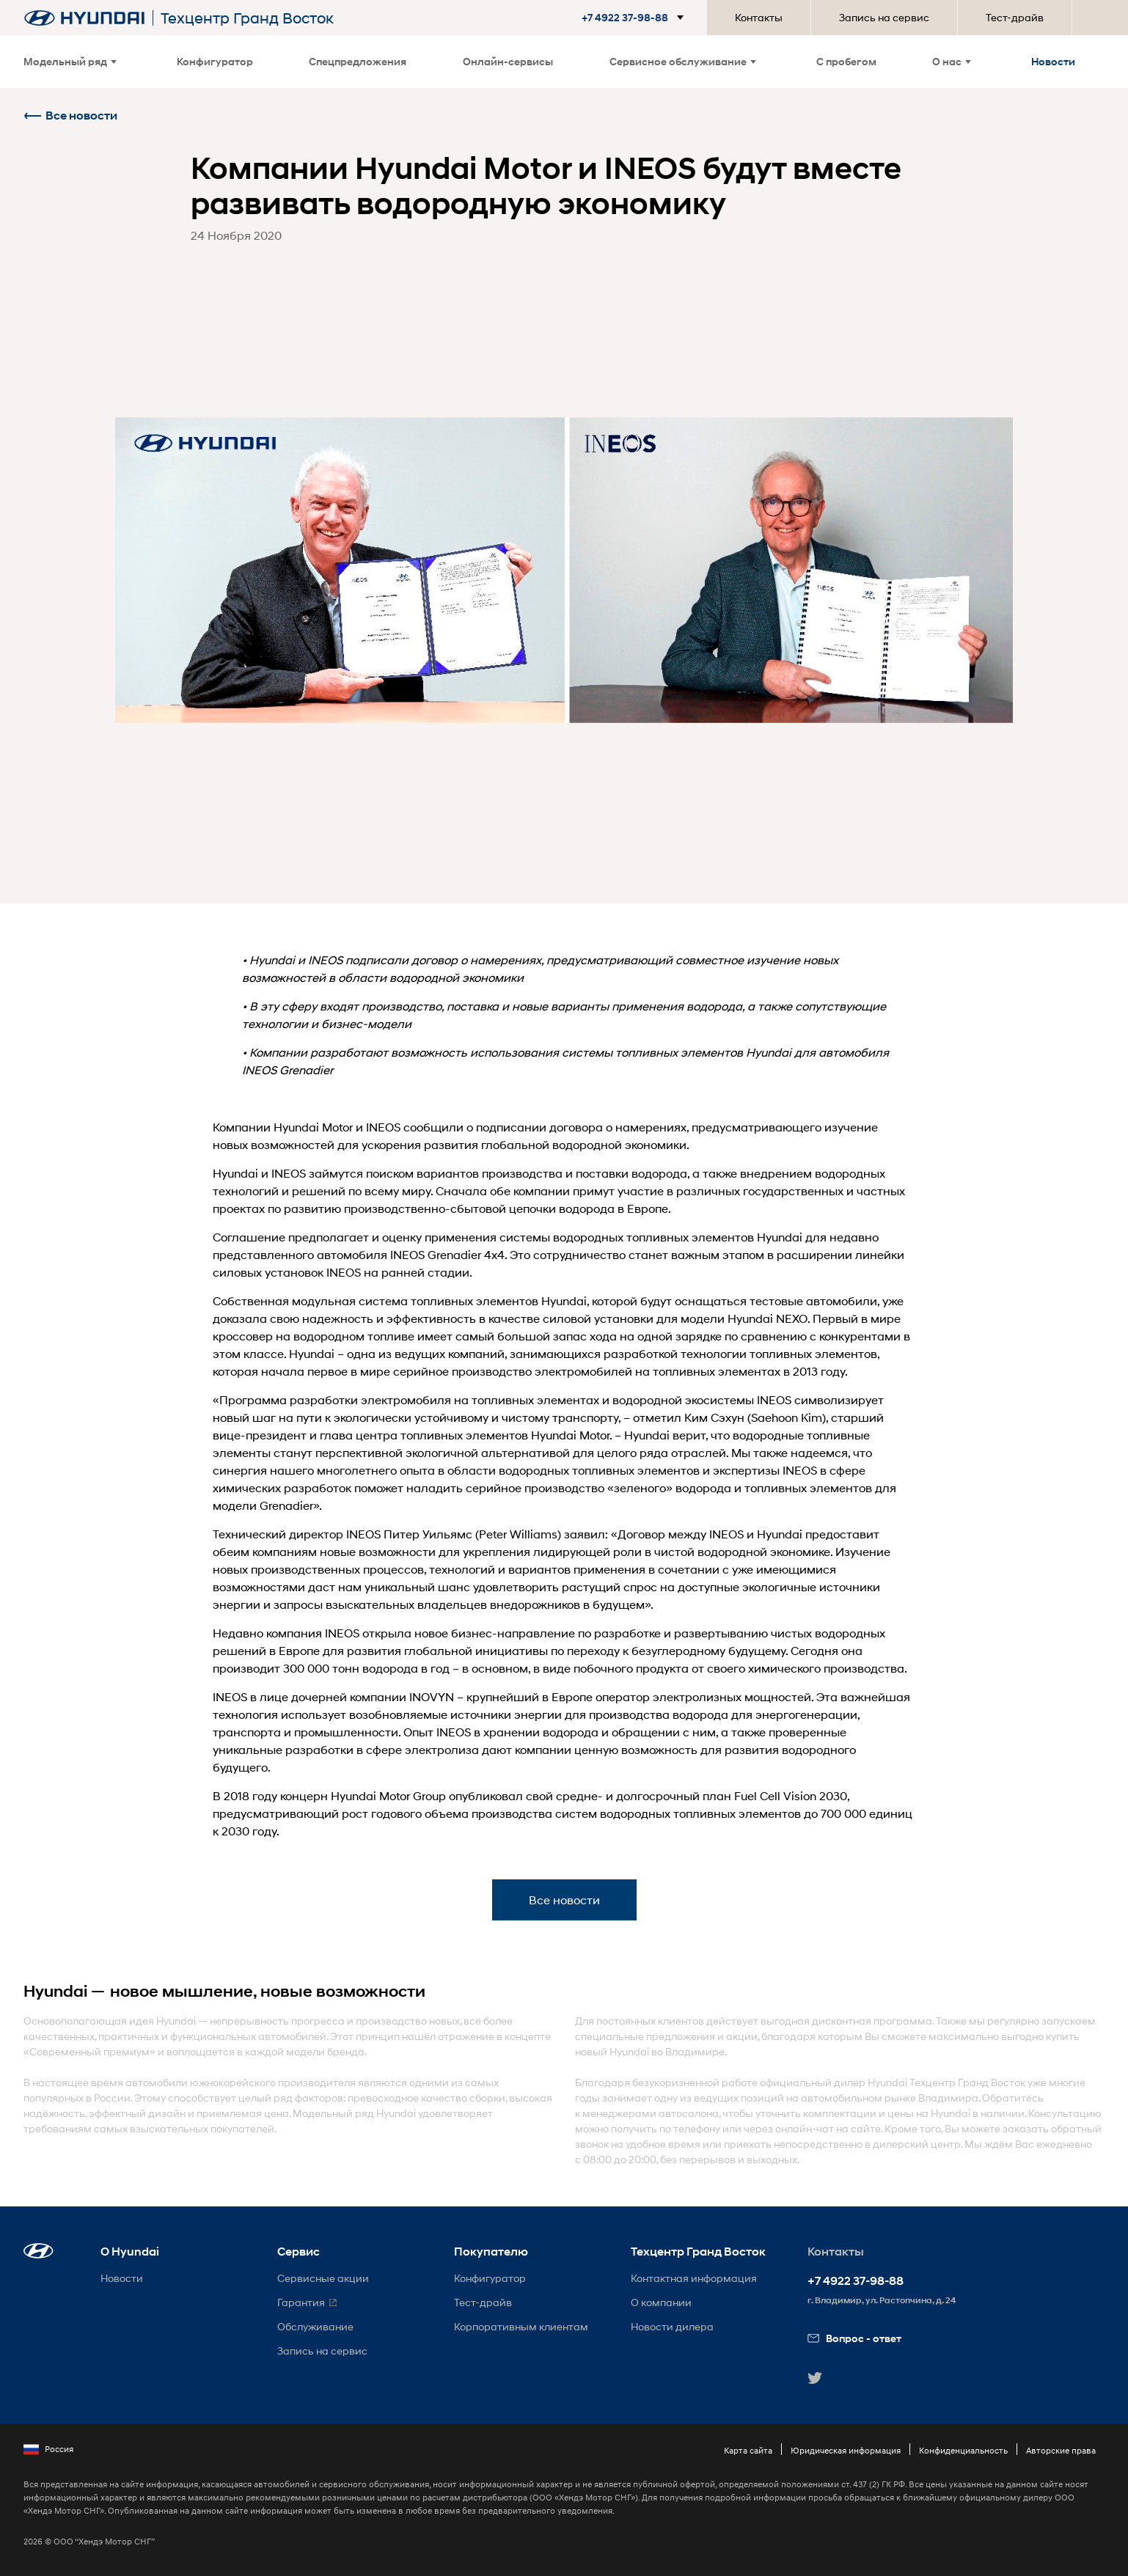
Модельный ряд (70, 61)
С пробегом (846, 61)
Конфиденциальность (963, 2450)
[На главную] (84, 18)
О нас (951, 61)
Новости (1053, 61)
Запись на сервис (884, 17)
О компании (661, 2302)
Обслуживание (315, 2326)
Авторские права (1061, 2450)
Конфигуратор (215, 61)
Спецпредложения (357, 61)
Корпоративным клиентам (521, 2326)
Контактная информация (694, 2278)
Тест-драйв (1015, 17)
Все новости (70, 115)
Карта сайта (748, 2450)
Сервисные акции (323, 2278)
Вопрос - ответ (854, 2338)
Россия (48, 2449)
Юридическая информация (846, 2450)
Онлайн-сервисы (508, 61)
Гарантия (301, 2302)
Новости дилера (672, 2326)
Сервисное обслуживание (682, 61)
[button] (626, 17)
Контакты (759, 17)
